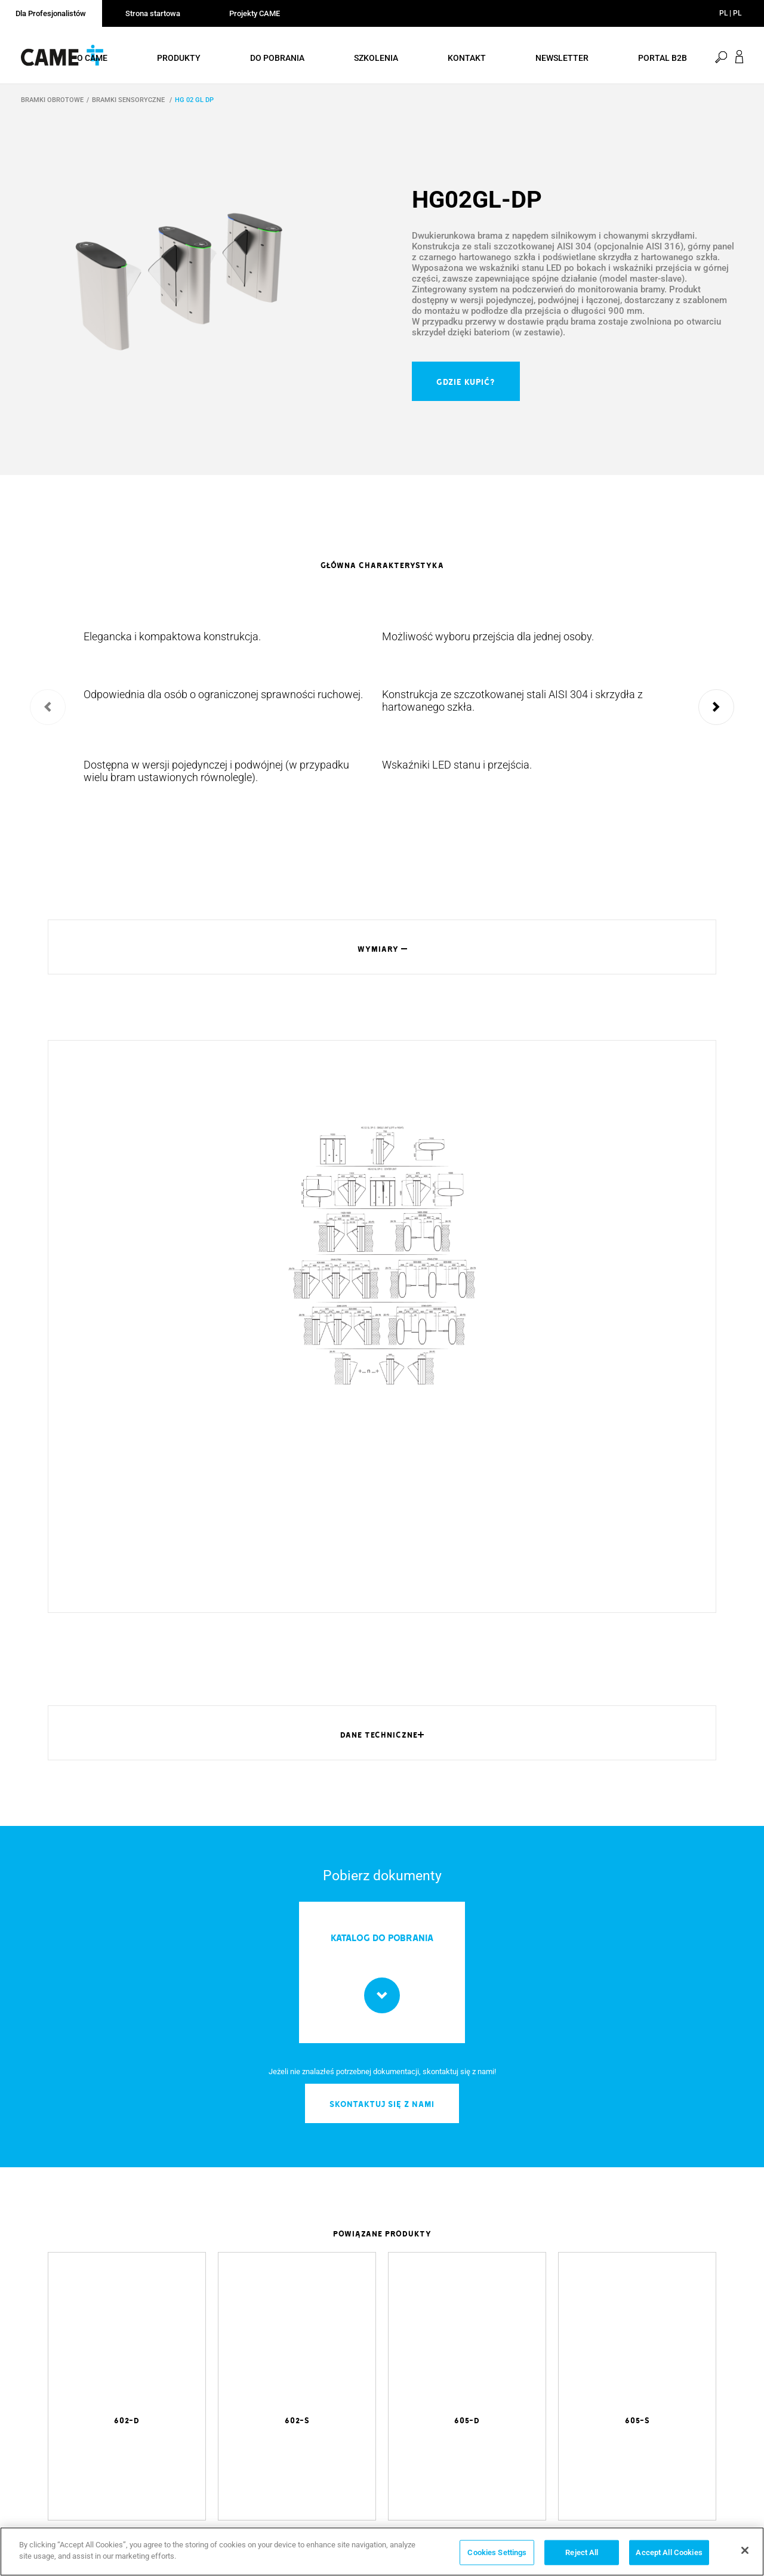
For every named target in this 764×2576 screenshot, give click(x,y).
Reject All (581, 2552)
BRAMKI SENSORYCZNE (129, 102)
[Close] (745, 2550)
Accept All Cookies (669, 2552)
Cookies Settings (496, 2552)
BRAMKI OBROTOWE (52, 102)
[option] (191, 282)
